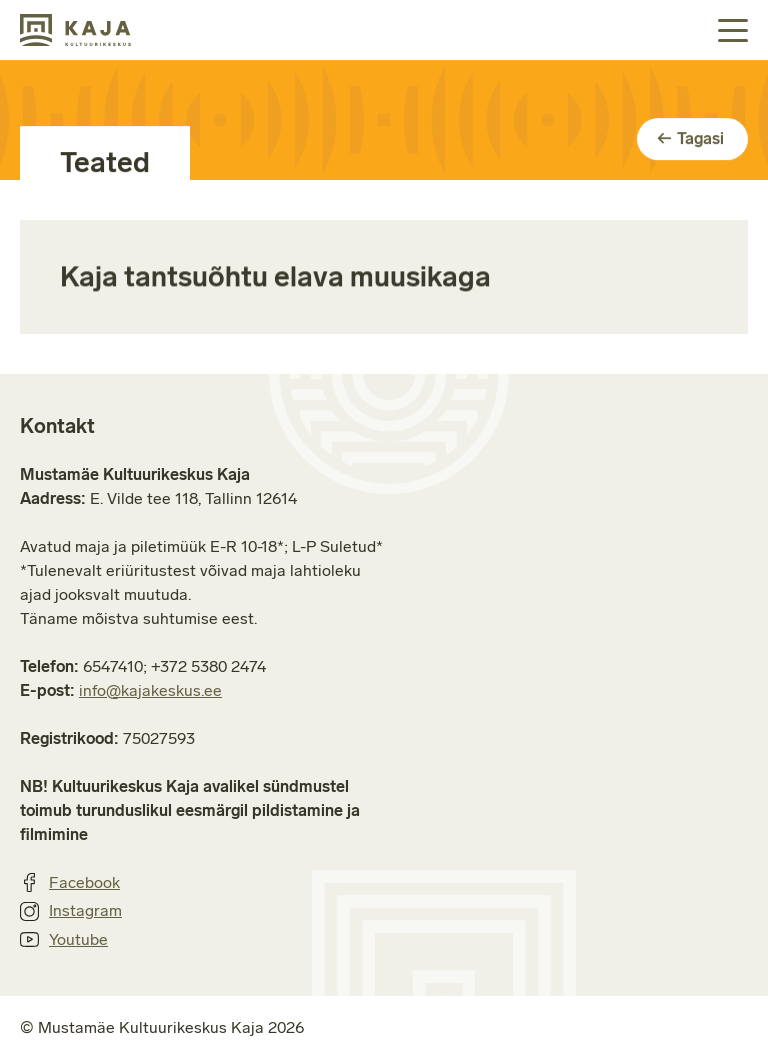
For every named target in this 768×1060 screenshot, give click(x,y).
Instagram (71, 911)
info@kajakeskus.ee (150, 690)
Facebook (70, 883)
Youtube (64, 940)
